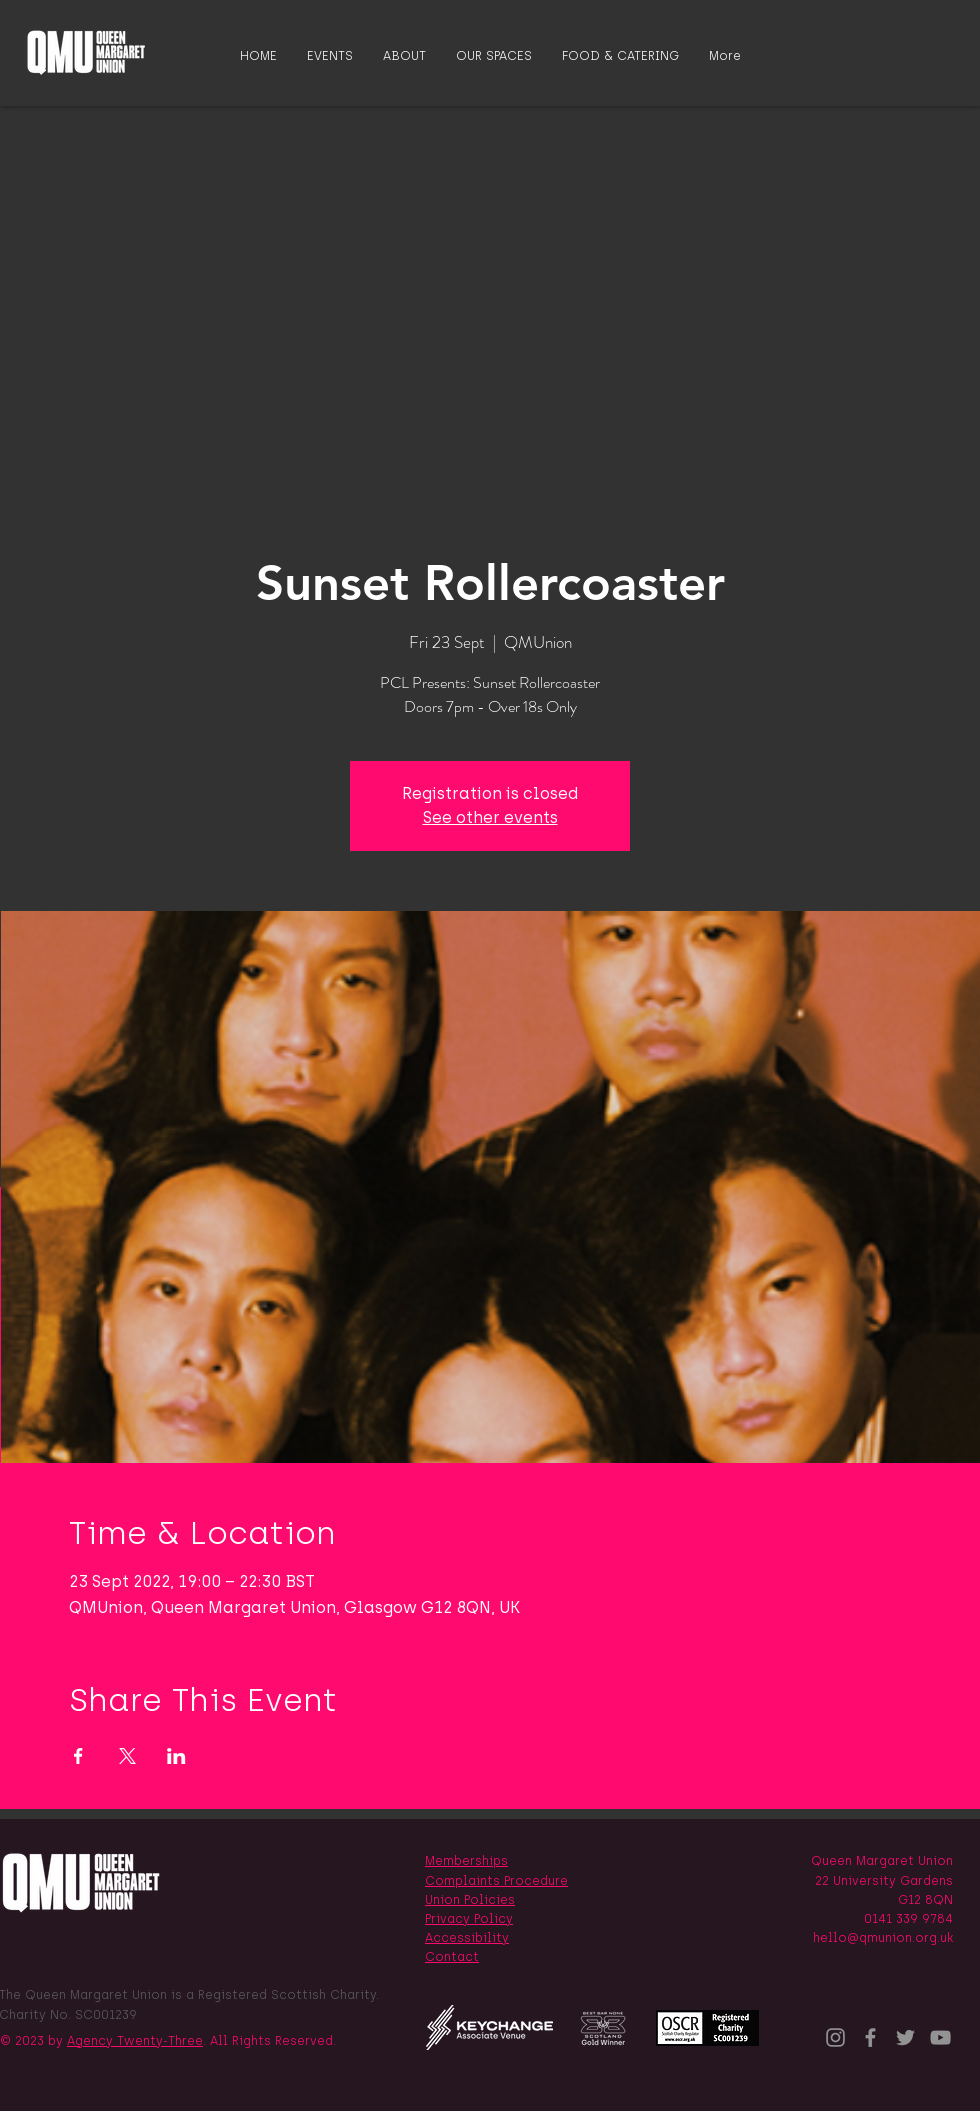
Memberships (466, 1861)
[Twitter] (905, 2037)
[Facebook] (870, 2037)
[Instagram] (835, 2037)
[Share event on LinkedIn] (176, 1756)
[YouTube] (940, 2037)
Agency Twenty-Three (135, 2041)
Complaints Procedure (496, 1881)
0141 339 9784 (908, 1919)
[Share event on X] (127, 1756)
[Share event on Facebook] (78, 1756)
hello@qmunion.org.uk (883, 1938)
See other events (490, 817)
